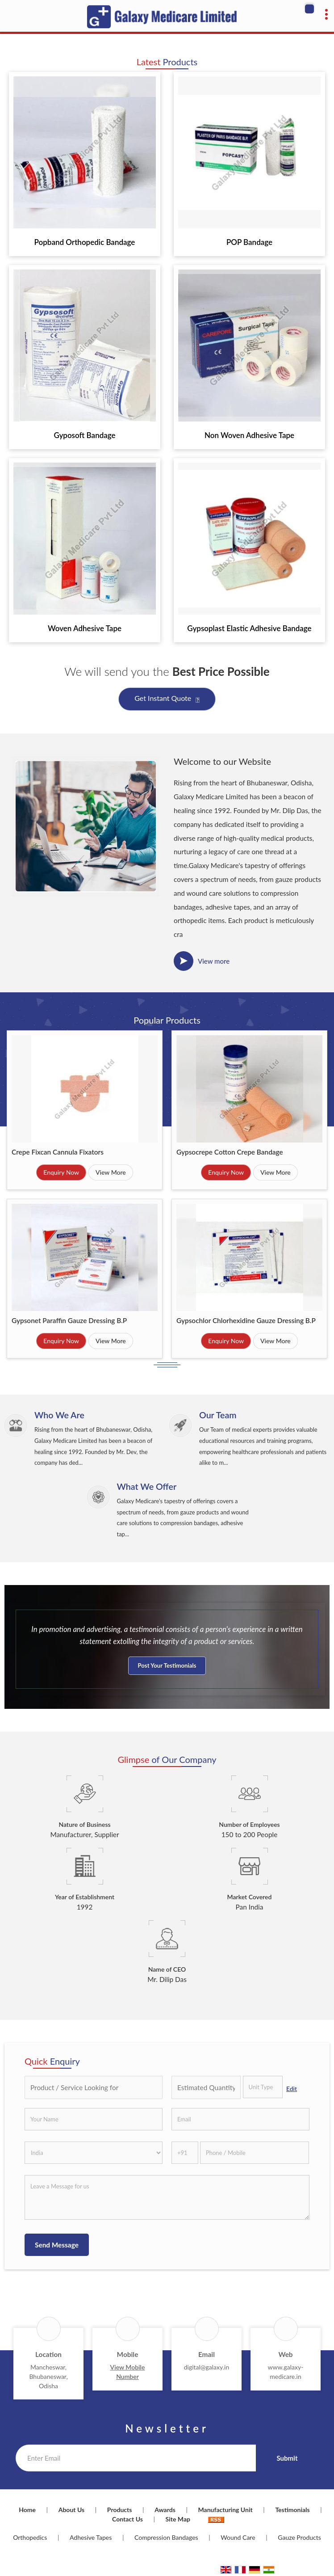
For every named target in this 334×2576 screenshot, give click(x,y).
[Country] (94, 2153)
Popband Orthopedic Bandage (84, 242)
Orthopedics (30, 2537)
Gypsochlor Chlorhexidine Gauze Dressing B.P (246, 1320)
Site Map (178, 2519)
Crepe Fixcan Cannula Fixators (58, 1152)
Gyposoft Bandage (84, 435)
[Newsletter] (136, 2458)
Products (119, 2509)
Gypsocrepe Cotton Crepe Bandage (229, 1152)
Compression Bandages (166, 2537)
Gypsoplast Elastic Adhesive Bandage (249, 628)
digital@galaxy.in (207, 2367)
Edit (291, 2088)
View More (111, 1172)
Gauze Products (299, 2537)
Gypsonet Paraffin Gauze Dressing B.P (69, 1320)
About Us (71, 2509)
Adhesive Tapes (91, 2537)
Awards (164, 2509)
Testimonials (292, 2509)
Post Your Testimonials (167, 1665)
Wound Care (238, 2537)
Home (27, 2509)
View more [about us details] (214, 961)
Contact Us (127, 2519)
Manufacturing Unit (225, 2509)
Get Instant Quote (167, 700)
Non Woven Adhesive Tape (249, 435)
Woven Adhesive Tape (84, 628)
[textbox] (263, 2087)
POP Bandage (249, 242)
